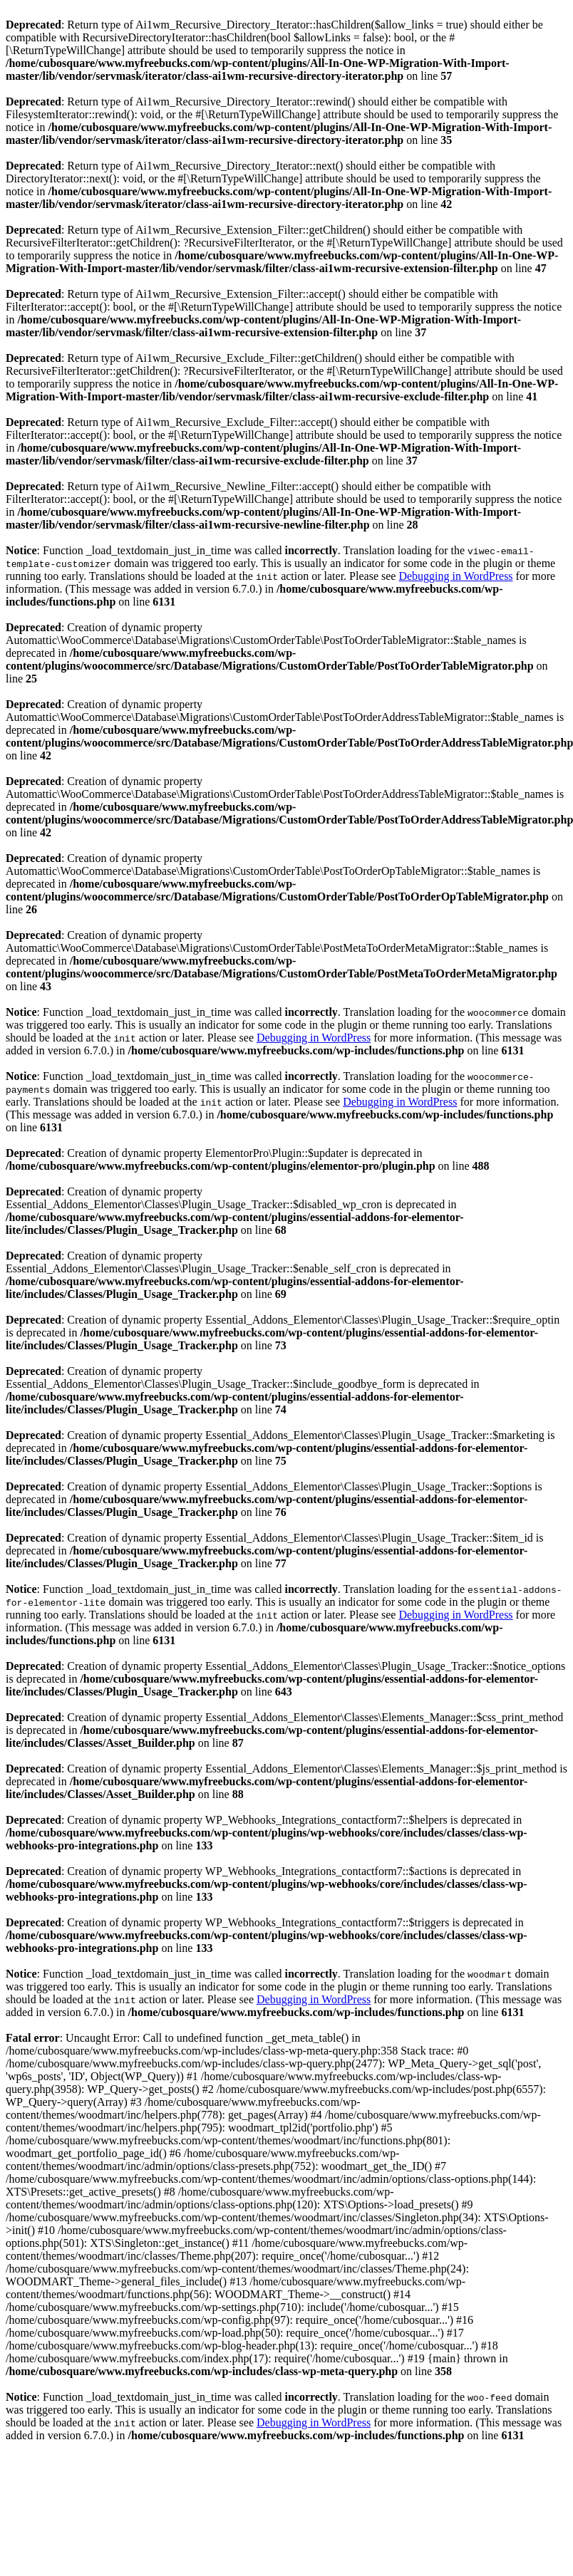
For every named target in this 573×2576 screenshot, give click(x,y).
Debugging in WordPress (455, 576)
